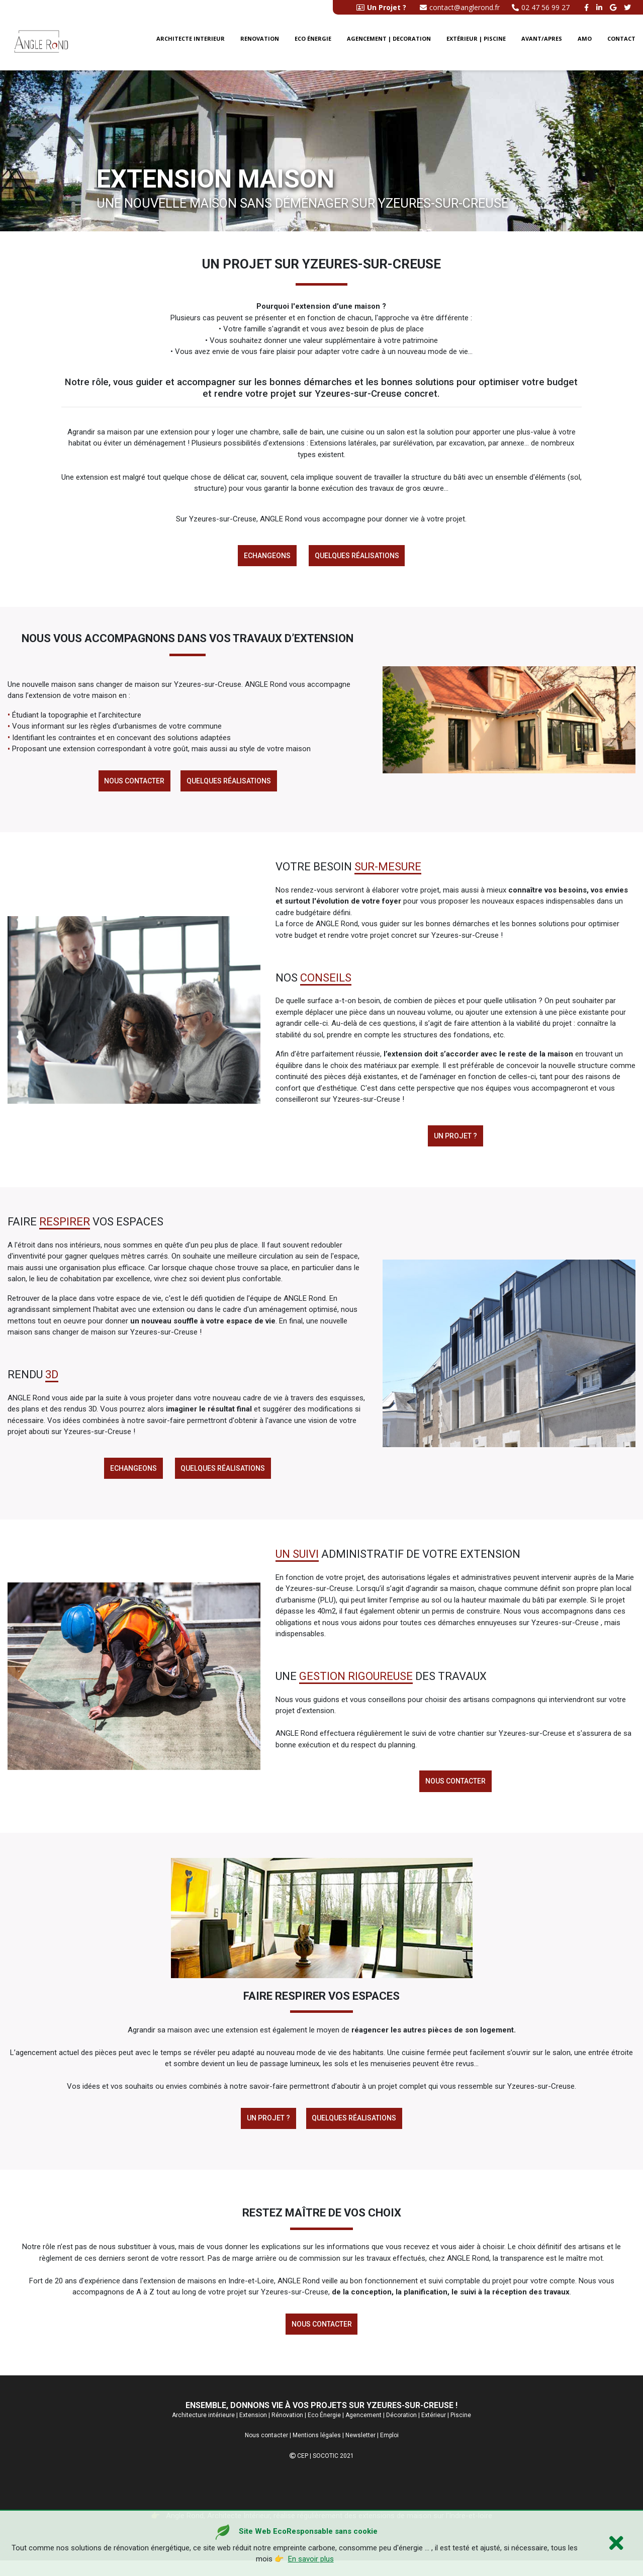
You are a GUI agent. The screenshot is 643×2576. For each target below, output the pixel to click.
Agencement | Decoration (389, 43)
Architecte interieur (190, 43)
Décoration (401, 2430)
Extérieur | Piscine (476, 43)
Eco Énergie (324, 2430)
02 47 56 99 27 (541, 7)
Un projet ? (455, 1141)
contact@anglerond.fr (460, 7)
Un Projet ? (267, 2130)
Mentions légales (317, 2451)
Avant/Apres (541, 43)
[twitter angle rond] (628, 7)
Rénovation (287, 2430)
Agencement (363, 2430)
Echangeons (265, 557)
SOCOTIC (325, 2471)
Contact (621, 43)
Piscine (460, 2430)
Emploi (389, 2451)
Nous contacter (133, 784)
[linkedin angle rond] (600, 7)
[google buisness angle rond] (614, 7)
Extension (253, 2430)
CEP (302, 2471)
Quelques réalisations (358, 557)
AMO (585, 43)
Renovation (259, 43)
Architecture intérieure (203, 2430)
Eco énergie (313, 43)
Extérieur (433, 2430)
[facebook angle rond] (588, 7)
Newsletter (360, 2451)
